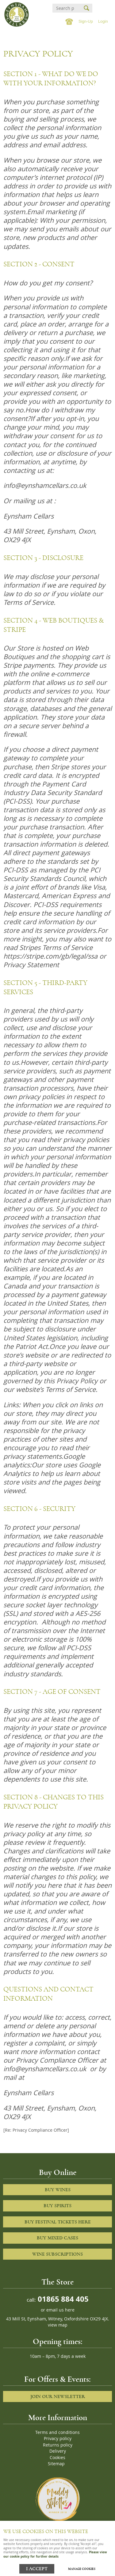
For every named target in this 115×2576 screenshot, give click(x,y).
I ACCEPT (37, 2568)
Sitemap (56, 2463)
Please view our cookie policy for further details (55, 2554)
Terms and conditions (57, 2432)
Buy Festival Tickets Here (58, 2221)
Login (103, 21)
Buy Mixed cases (57, 2237)
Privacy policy (57, 2438)
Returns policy (57, 2445)
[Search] (65, 8)
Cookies (57, 2457)
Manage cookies (81, 2568)
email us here (60, 2310)
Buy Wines (58, 2189)
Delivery (57, 2451)
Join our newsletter (57, 2396)
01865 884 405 (62, 2299)
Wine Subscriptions (57, 2254)
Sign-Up (86, 21)
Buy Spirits (57, 2205)
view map (57, 2325)
